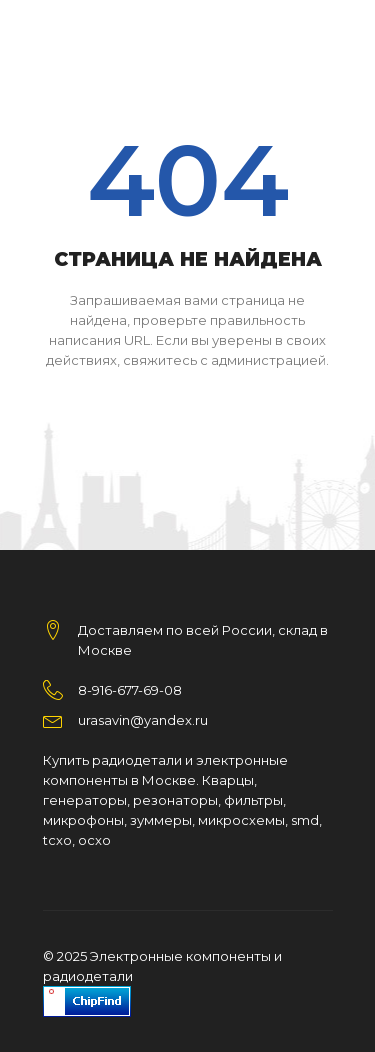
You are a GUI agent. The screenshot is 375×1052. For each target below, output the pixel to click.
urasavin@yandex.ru (143, 720)
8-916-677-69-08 (130, 690)
